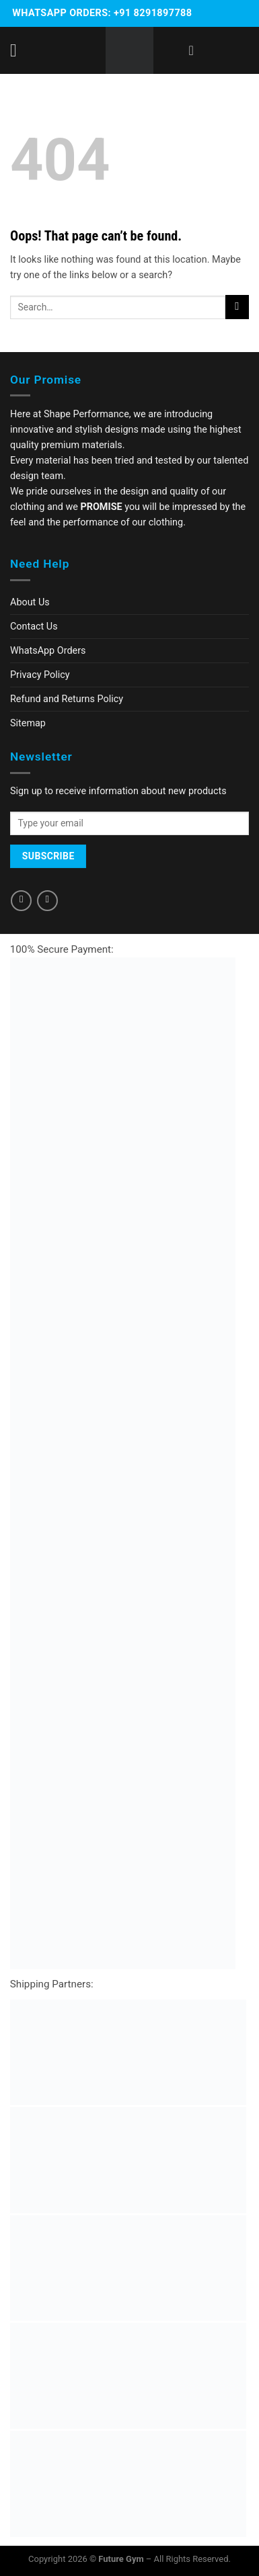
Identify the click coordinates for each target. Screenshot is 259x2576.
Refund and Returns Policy (66, 699)
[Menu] (19, 51)
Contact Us (34, 626)
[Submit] (237, 307)
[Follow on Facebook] (21, 900)
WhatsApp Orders (47, 650)
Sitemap (28, 723)
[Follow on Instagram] (47, 900)
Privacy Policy (40, 675)
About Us (30, 602)
